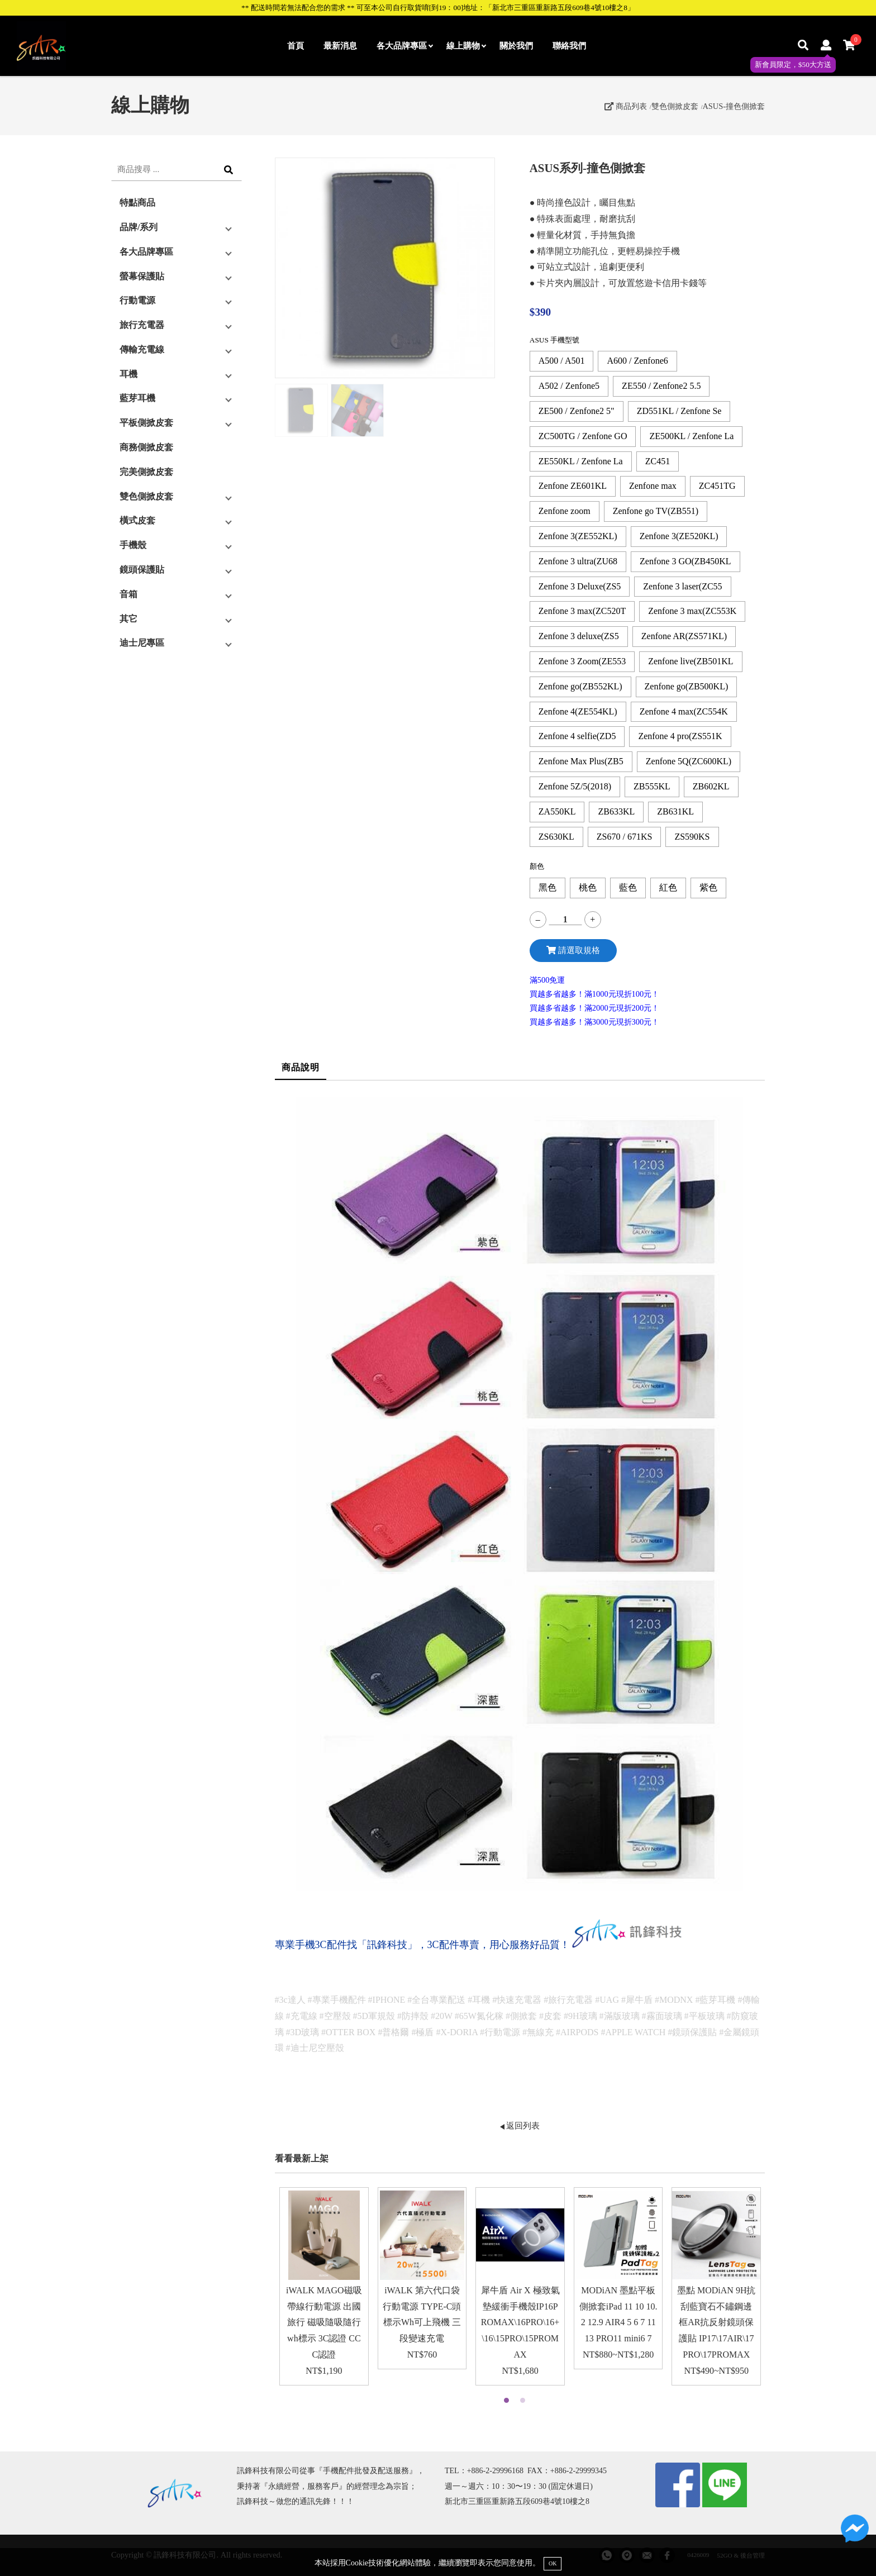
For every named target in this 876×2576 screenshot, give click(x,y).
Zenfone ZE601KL (573, 486)
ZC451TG (717, 486)
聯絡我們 (569, 45)
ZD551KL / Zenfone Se (679, 411)
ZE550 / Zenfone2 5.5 (661, 386)
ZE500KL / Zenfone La (691, 436)
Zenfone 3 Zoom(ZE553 (582, 661)
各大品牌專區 (404, 45)
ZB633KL (616, 811)
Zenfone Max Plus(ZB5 (581, 761)
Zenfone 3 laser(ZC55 (682, 586)
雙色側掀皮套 (674, 106)
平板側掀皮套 (146, 422)
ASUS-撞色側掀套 (733, 106)
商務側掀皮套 (146, 447)
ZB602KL (711, 786)
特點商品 (137, 202)
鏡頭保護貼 (142, 569)
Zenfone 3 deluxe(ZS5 (579, 636)
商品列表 (625, 106)
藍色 (628, 887)
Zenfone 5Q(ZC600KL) (688, 761)
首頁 (295, 45)
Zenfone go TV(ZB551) (655, 511)
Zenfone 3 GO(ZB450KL (685, 561)
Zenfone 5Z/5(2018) (575, 786)
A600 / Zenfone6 (637, 360)
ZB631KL (675, 811)
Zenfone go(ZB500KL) (687, 686)
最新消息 (340, 45)
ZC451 (657, 461)
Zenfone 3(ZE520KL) (679, 536)
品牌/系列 (139, 227)
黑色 (547, 887)
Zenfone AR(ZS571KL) (684, 636)
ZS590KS (692, 836)
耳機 (128, 374)
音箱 (128, 594)
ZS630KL (556, 836)
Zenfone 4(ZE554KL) (578, 711)
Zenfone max (653, 486)
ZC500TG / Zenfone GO (583, 436)
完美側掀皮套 (146, 472)
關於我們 (516, 45)
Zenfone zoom (565, 511)
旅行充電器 (142, 325)
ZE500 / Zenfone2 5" (577, 411)
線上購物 (465, 45)
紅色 (668, 887)
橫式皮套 (137, 520)
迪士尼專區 (142, 642)
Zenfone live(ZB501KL (690, 661)
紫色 (708, 887)
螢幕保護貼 (142, 276)
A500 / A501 (562, 360)
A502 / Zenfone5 (569, 386)
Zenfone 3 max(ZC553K (692, 611)
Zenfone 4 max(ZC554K (684, 711)
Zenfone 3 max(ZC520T (582, 611)
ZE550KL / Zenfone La (581, 461)
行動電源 (137, 300)
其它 (128, 618)
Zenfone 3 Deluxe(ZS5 (580, 586)
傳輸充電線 (142, 349)
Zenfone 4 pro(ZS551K (680, 736)
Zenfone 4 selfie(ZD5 (577, 736)
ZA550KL (557, 811)
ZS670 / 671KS (625, 836)
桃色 (588, 887)
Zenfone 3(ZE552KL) (578, 536)
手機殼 (133, 545)
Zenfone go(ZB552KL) (580, 686)
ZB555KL (652, 786)
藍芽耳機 (137, 398)
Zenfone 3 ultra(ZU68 (578, 561)
